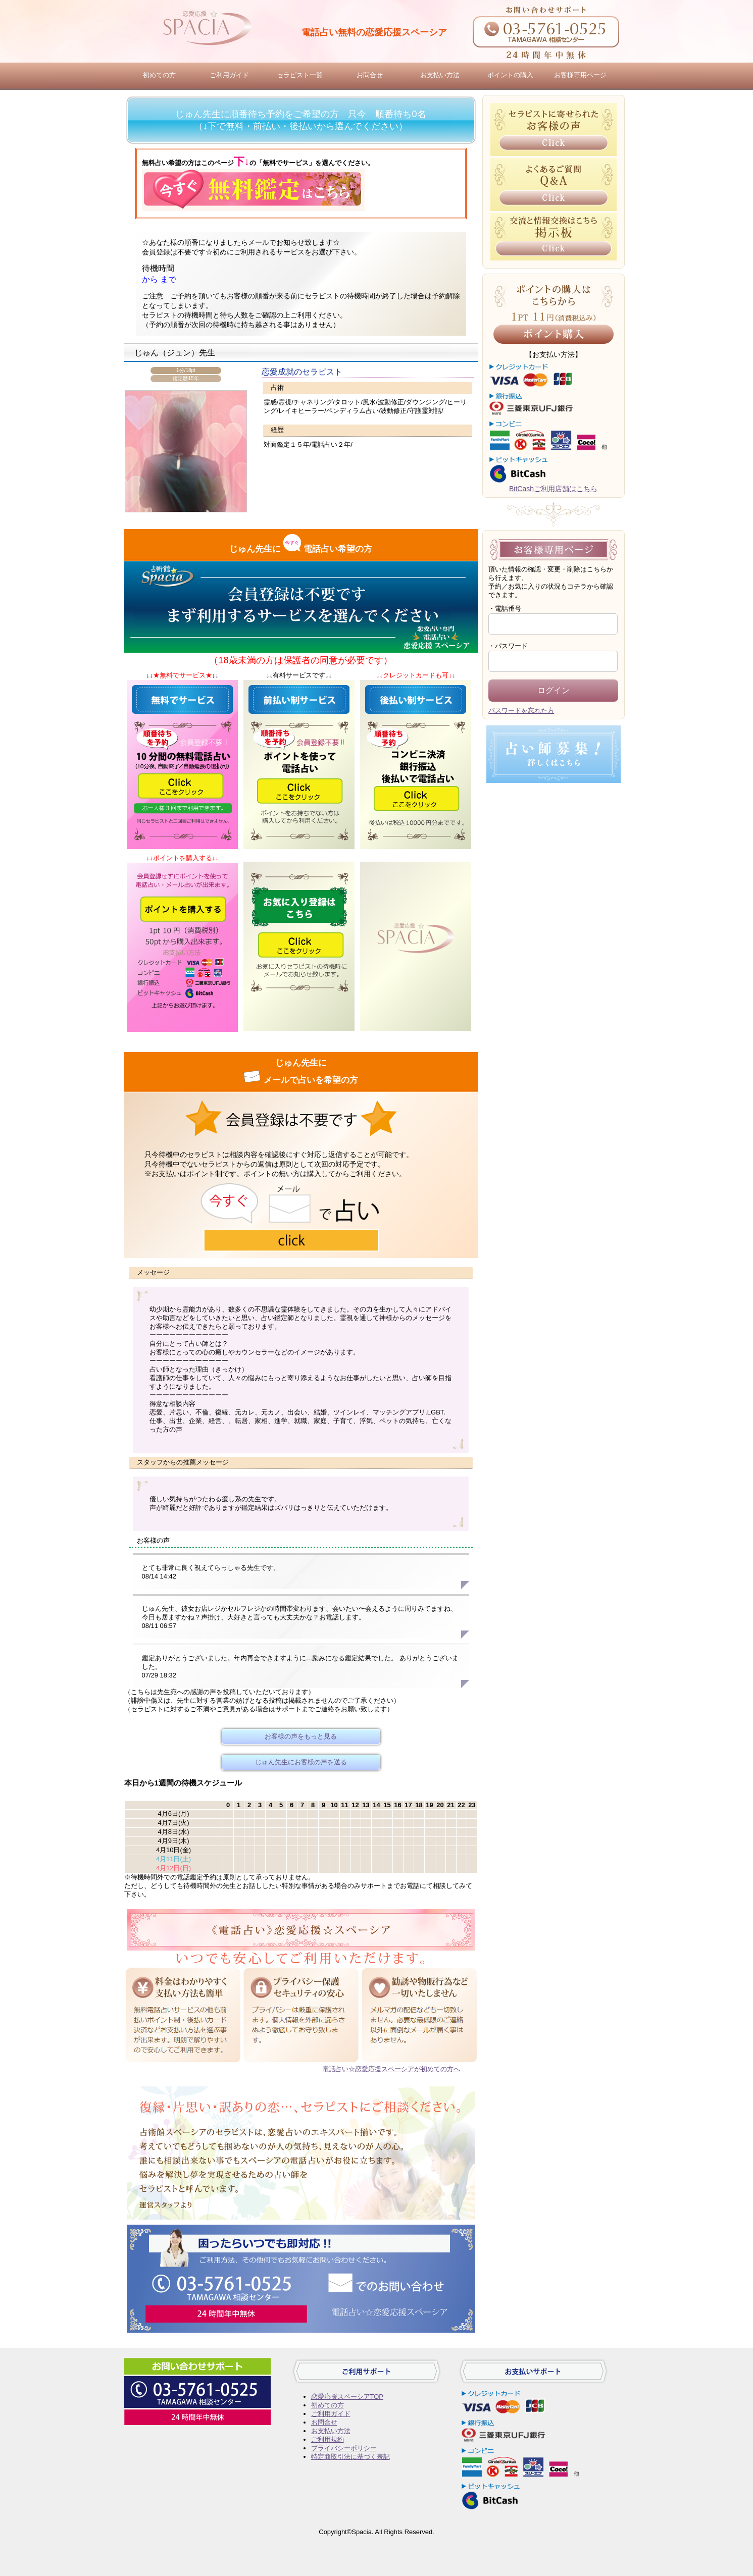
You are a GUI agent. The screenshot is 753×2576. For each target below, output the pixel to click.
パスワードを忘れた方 (521, 710)
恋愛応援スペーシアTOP (347, 2396)
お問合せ (370, 75)
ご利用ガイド (229, 75)
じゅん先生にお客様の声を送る (301, 1762)
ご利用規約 (327, 2439)
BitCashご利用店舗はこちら (553, 489)
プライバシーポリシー (344, 2448)
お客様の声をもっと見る (301, 1736)
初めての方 (159, 75)
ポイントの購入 (510, 75)
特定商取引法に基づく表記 (350, 2456)
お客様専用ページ (580, 75)
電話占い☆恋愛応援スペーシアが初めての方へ (391, 2069)
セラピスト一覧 (300, 75)
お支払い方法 (440, 75)
